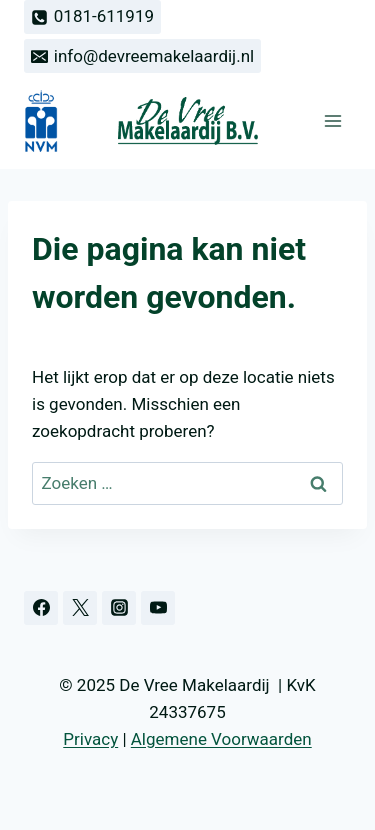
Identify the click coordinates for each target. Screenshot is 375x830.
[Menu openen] (332, 121)
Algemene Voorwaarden (221, 739)
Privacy (90, 739)
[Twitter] (80, 608)
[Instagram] (119, 608)
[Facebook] (41, 608)
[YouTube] (158, 608)
